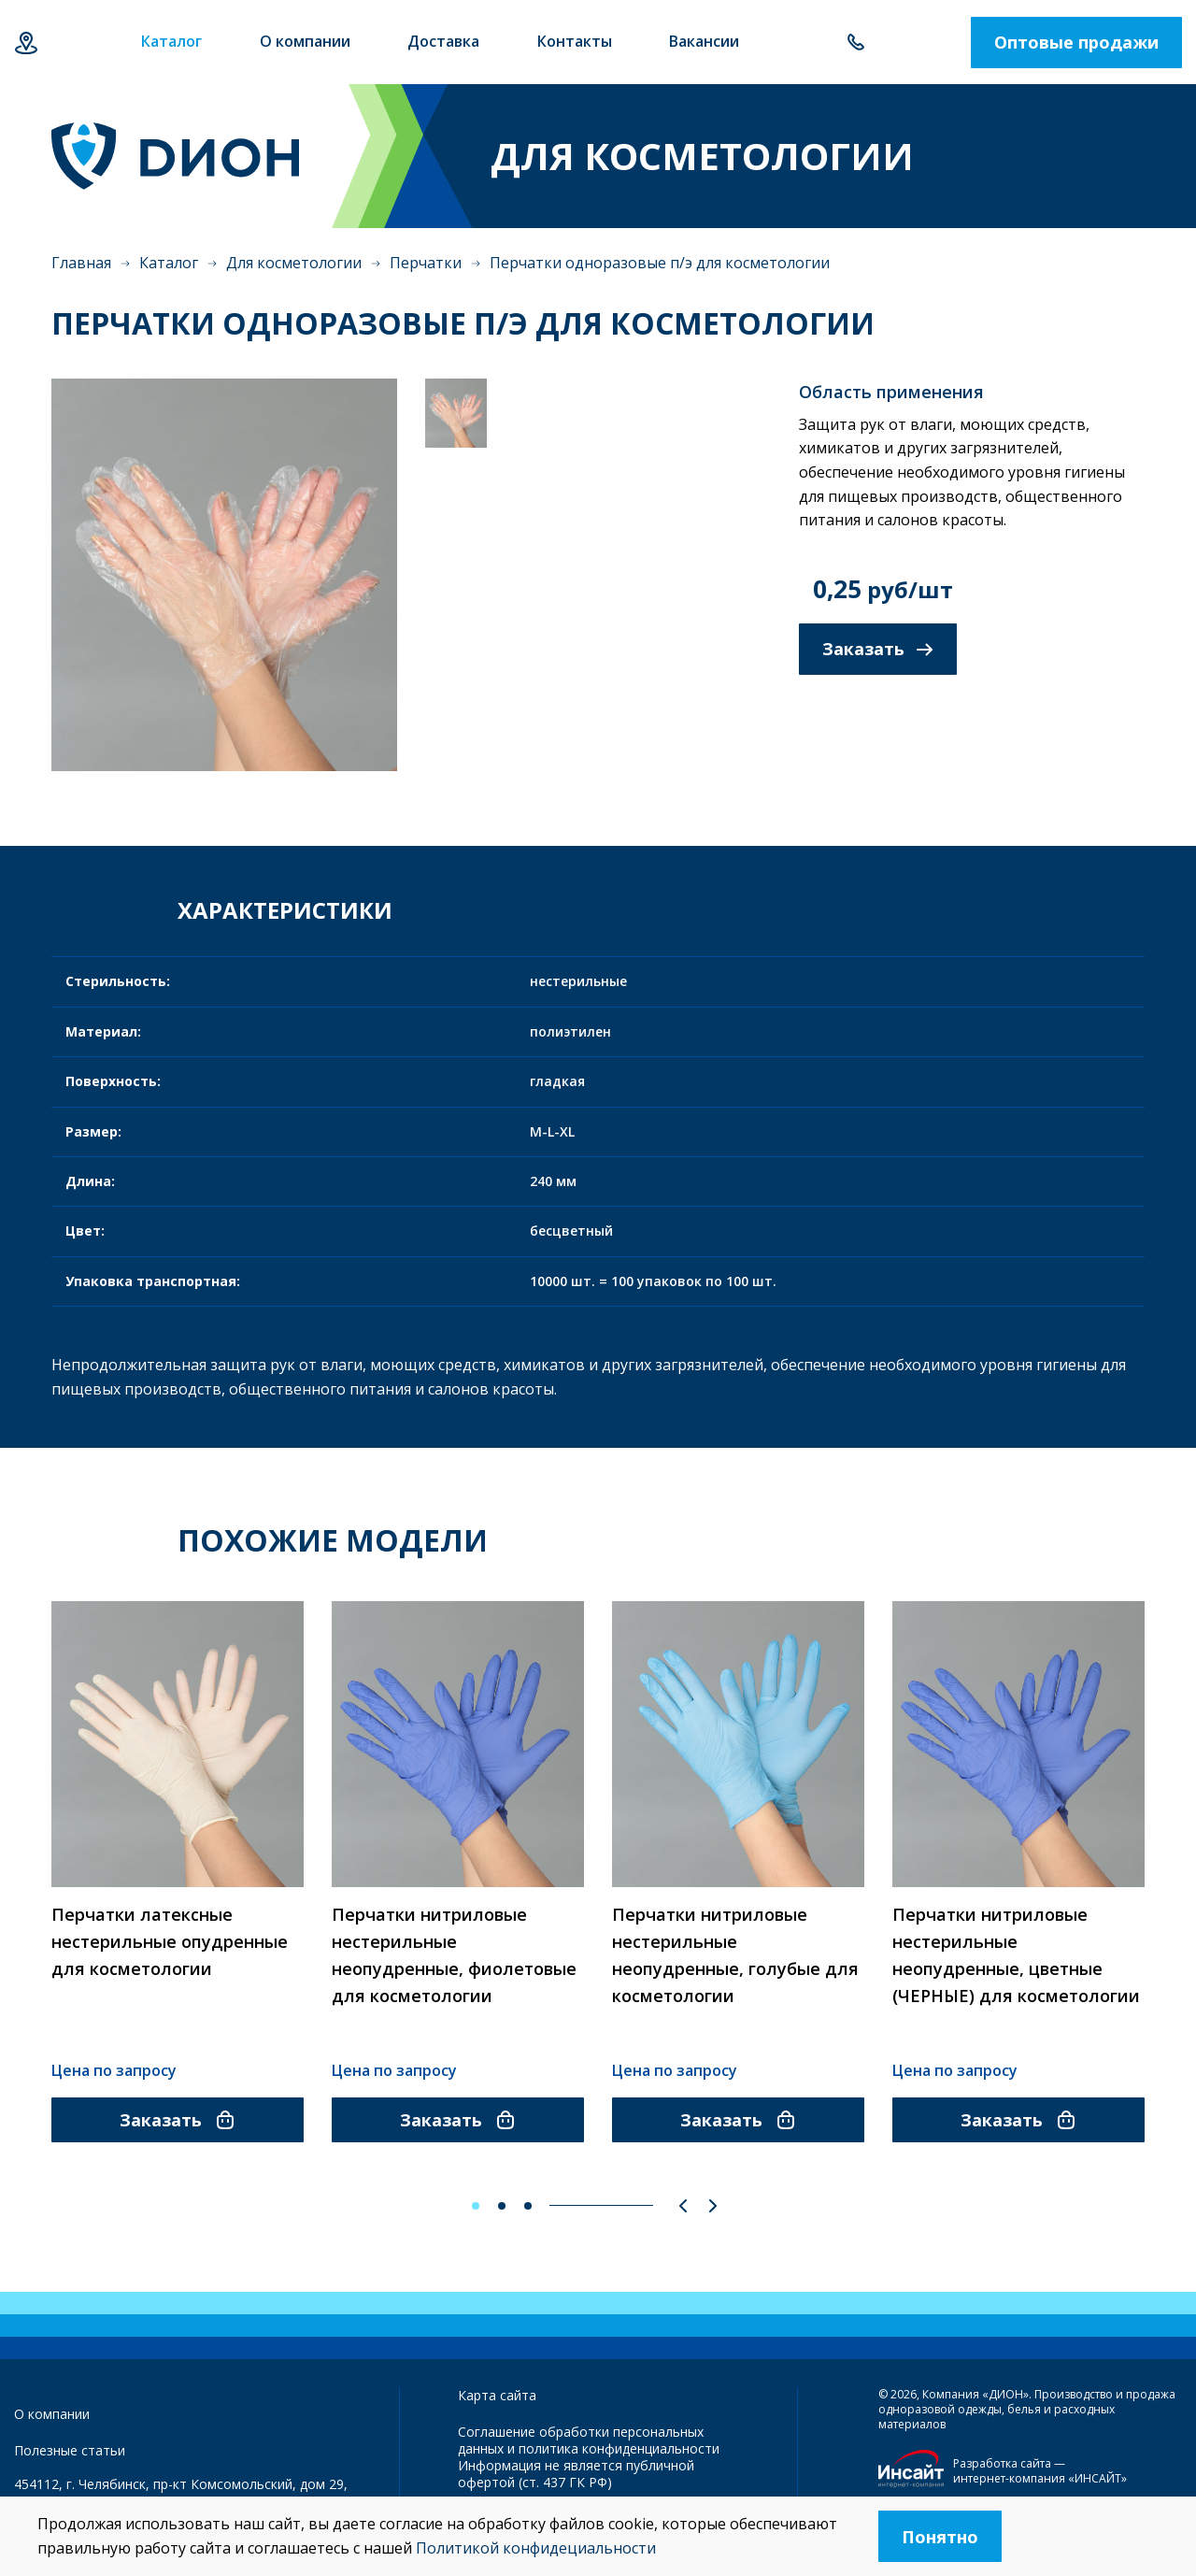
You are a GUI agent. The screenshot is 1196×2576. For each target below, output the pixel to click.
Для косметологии (294, 262)
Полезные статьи (69, 2450)
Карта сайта (497, 2395)
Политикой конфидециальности (536, 2548)
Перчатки (426, 262)
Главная (81, 262)
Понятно (940, 2537)
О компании (52, 2414)
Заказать (877, 648)
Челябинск (25, 42)
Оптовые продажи (1076, 42)
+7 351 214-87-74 (855, 42)
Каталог (168, 262)
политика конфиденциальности (619, 2448)
